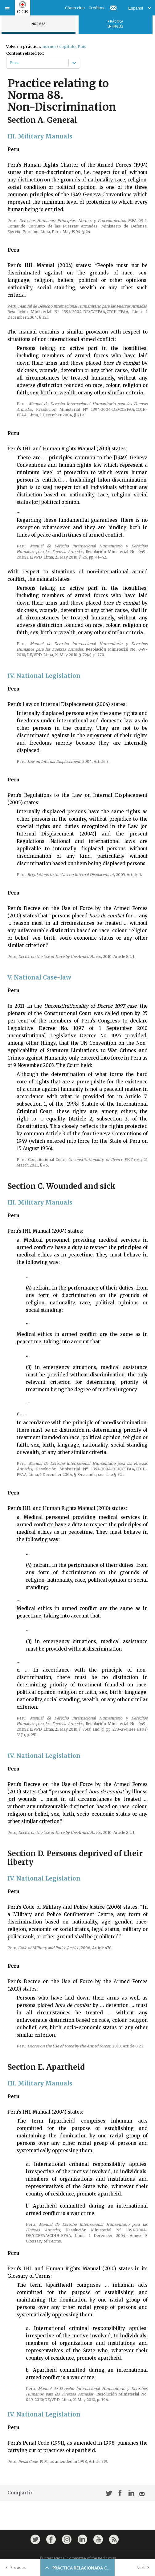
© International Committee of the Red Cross (77, 2558)
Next (144, 2567)
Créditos (96, 8)
